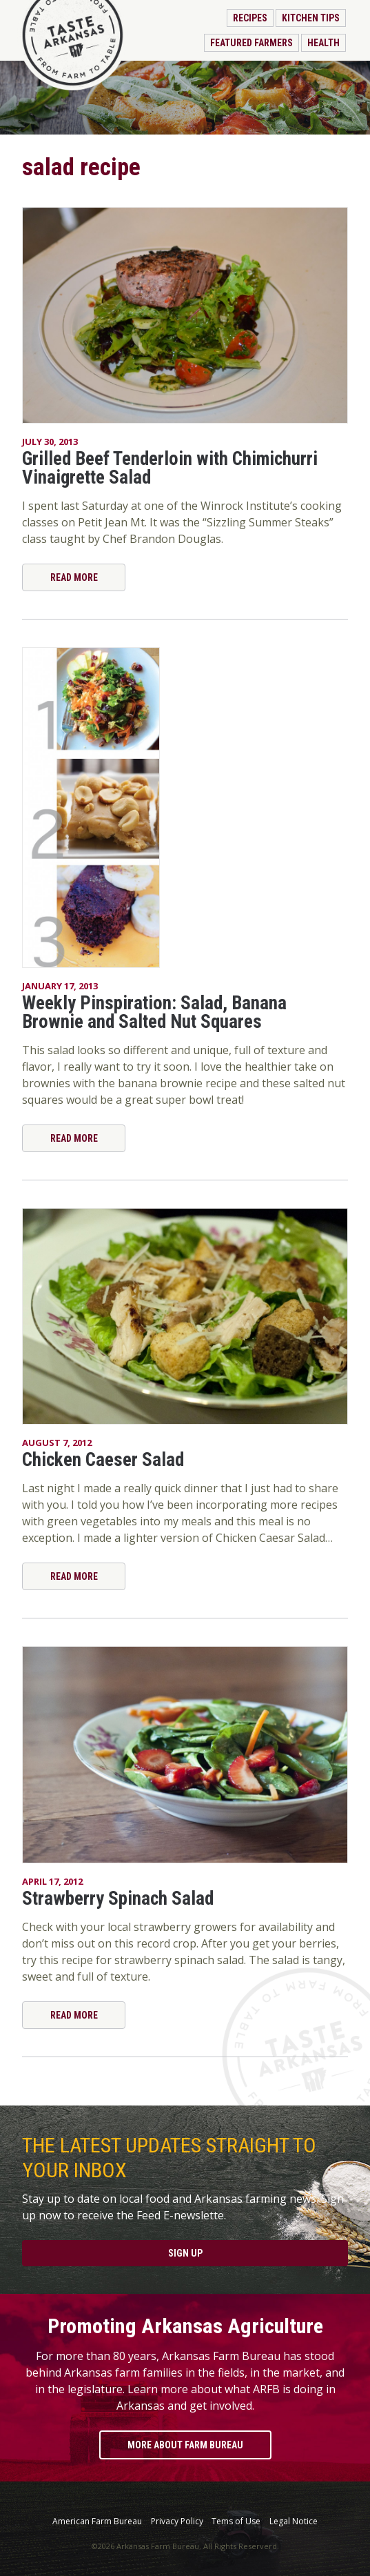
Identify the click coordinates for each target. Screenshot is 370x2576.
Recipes (250, 17)
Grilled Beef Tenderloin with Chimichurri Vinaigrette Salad (170, 468)
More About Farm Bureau (185, 2444)
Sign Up (185, 2253)
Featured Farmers (251, 42)
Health (323, 42)
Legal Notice (293, 2521)
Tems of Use (236, 2521)
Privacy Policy (177, 2521)
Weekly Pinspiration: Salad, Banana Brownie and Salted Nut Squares (154, 1012)
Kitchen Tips (311, 17)
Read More (74, 577)
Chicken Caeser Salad (103, 1460)
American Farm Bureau (97, 2521)
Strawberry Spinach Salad (118, 1899)
